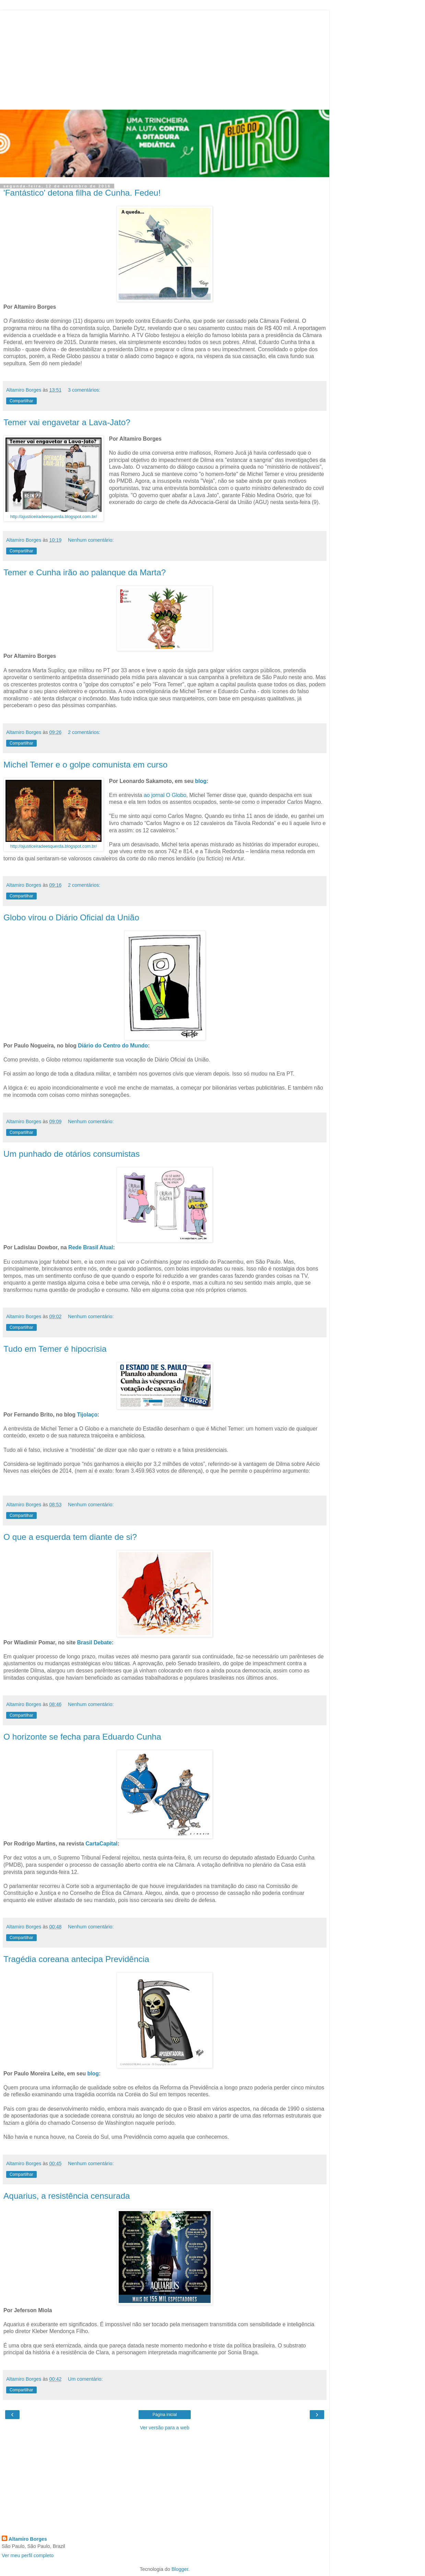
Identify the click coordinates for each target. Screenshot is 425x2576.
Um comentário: (85, 2379)
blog (200, 781)
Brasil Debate (94, 1642)
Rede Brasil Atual (90, 1247)
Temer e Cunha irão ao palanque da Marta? (84, 572)
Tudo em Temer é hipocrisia (55, 1348)
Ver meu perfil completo (28, 2555)
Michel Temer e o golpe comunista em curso (85, 764)
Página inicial (165, 2414)
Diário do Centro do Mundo (113, 1045)
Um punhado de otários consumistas (71, 1153)
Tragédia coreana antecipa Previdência (76, 1959)
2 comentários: (84, 732)
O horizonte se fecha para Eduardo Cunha (82, 1736)
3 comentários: (84, 390)
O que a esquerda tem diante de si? (70, 1537)
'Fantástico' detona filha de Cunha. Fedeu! (82, 192)
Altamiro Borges (28, 2539)
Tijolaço (87, 1415)
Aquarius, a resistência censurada (66, 2195)
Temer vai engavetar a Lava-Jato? (66, 422)
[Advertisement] (164, 58)
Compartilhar (21, 400)
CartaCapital (101, 1844)
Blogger (180, 2569)
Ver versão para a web (164, 2427)
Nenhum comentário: (91, 540)
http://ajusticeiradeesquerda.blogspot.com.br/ (53, 516)
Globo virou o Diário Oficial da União (71, 917)
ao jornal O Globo (165, 795)
